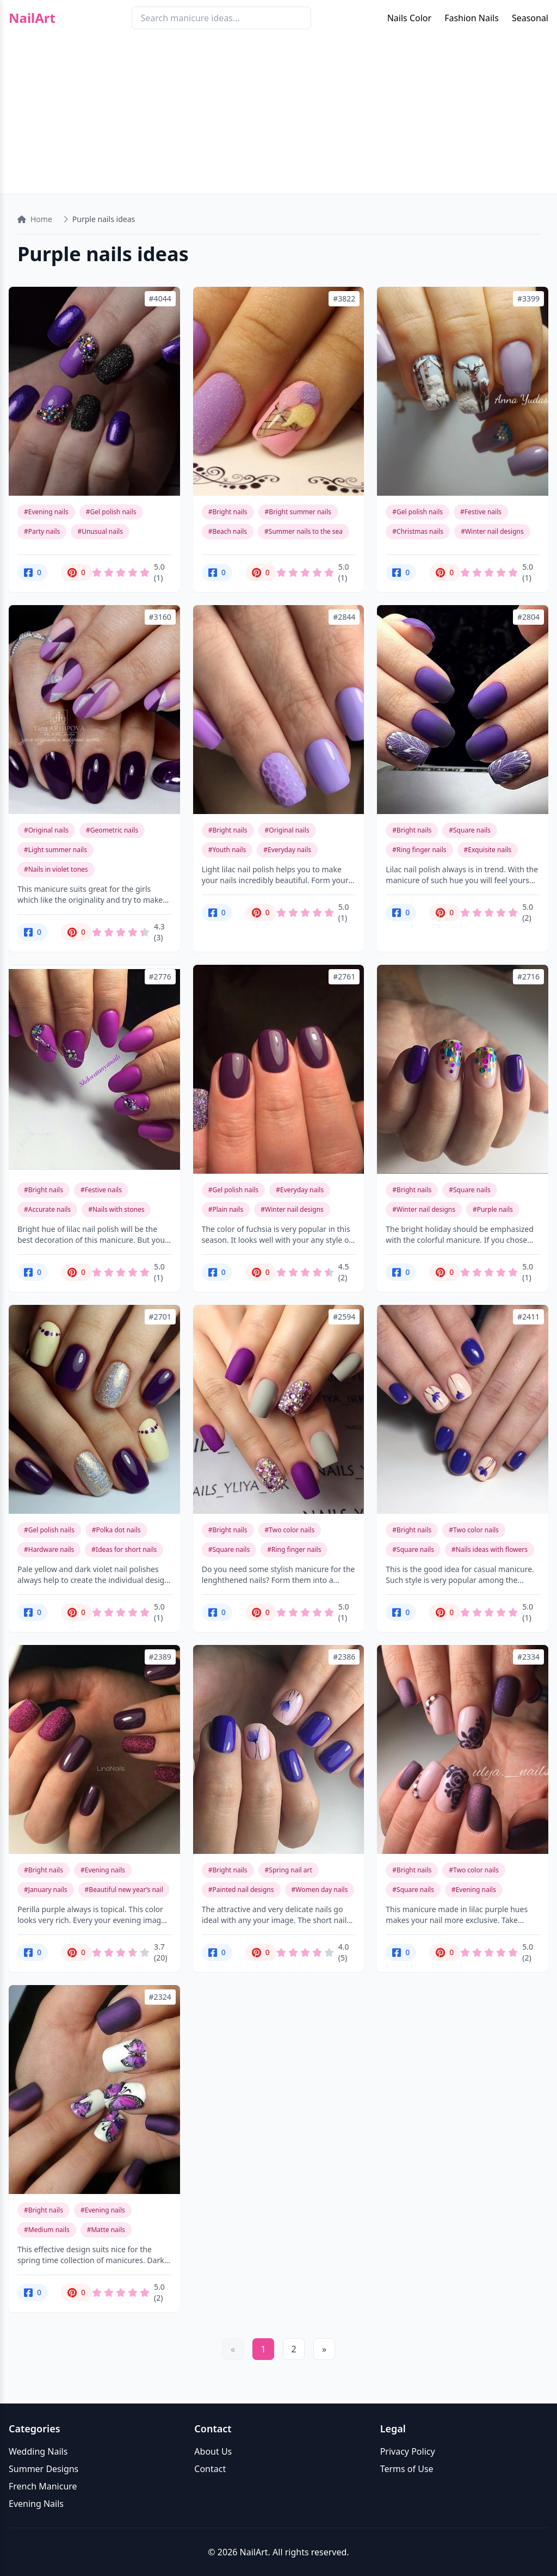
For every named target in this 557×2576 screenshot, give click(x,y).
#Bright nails (227, 511)
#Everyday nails (287, 849)
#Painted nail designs (241, 1889)
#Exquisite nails (488, 849)
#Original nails (46, 830)
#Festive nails (481, 511)
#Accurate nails (47, 1209)
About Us (213, 2451)
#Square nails (470, 830)
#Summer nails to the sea (303, 531)
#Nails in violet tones (56, 869)
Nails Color (409, 18)
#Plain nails (226, 1209)
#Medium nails (47, 2229)
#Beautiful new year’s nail (124, 1889)
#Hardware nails (49, 1549)
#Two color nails (290, 1529)
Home (34, 219)
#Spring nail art (288, 1870)
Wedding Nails (38, 2451)
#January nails (45, 1889)
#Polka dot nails (116, 1529)
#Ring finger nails (419, 849)
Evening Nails (36, 2504)
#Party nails (42, 531)
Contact (210, 2469)
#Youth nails (227, 849)
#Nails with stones (116, 1209)
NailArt (32, 18)
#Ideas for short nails (124, 1549)
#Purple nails (493, 1209)
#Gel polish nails (111, 511)
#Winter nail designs (492, 531)
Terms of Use (407, 2469)
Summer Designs (43, 2469)
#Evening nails (46, 511)
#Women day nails (320, 1889)
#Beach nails (227, 531)
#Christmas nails (417, 531)
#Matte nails (106, 2229)
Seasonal (530, 18)
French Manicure (43, 2486)
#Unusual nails (100, 531)
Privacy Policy (407, 2451)
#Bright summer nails (298, 511)
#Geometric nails (112, 830)
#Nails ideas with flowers (489, 1549)
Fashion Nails (471, 18)
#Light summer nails (55, 849)
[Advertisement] (278, 117)
